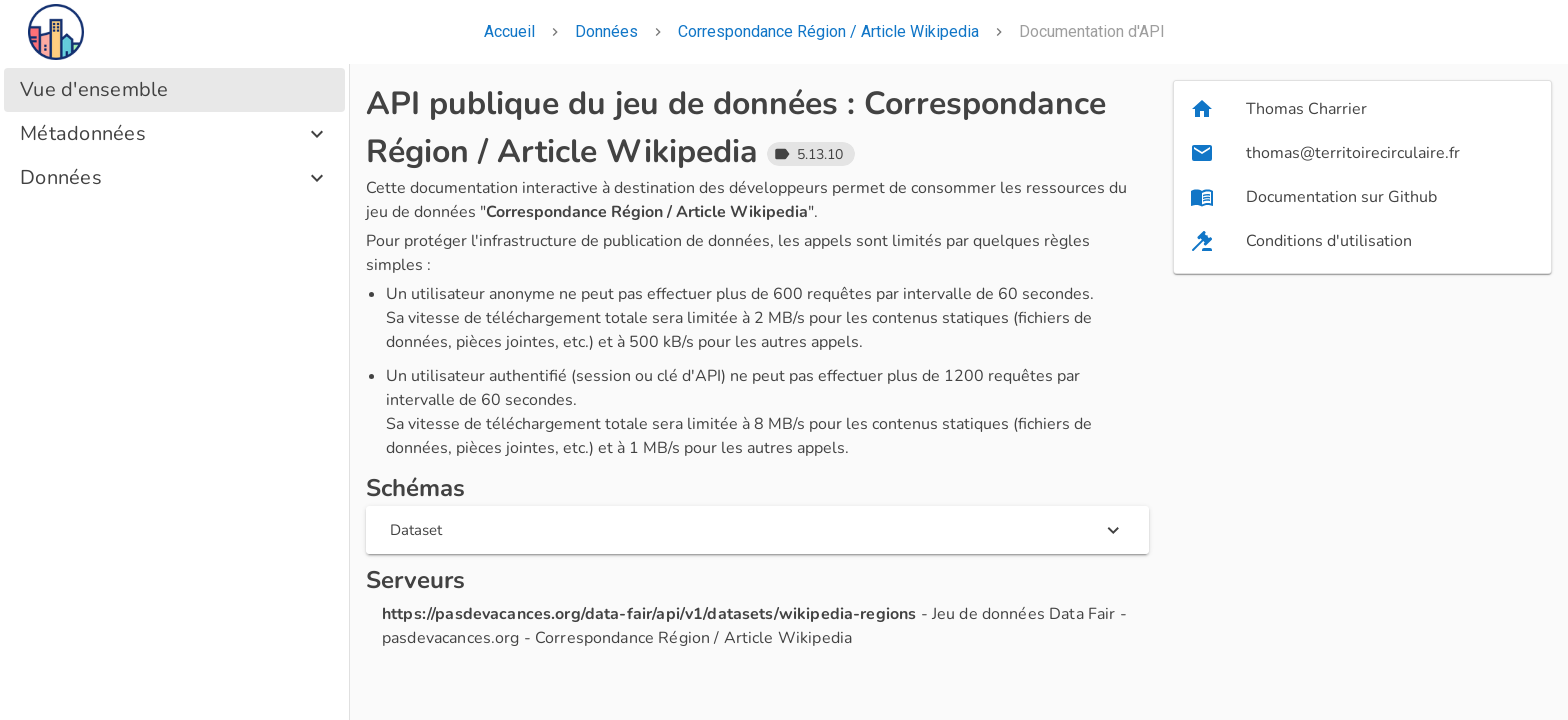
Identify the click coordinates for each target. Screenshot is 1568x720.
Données (606, 31)
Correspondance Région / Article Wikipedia (828, 31)
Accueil (509, 31)
